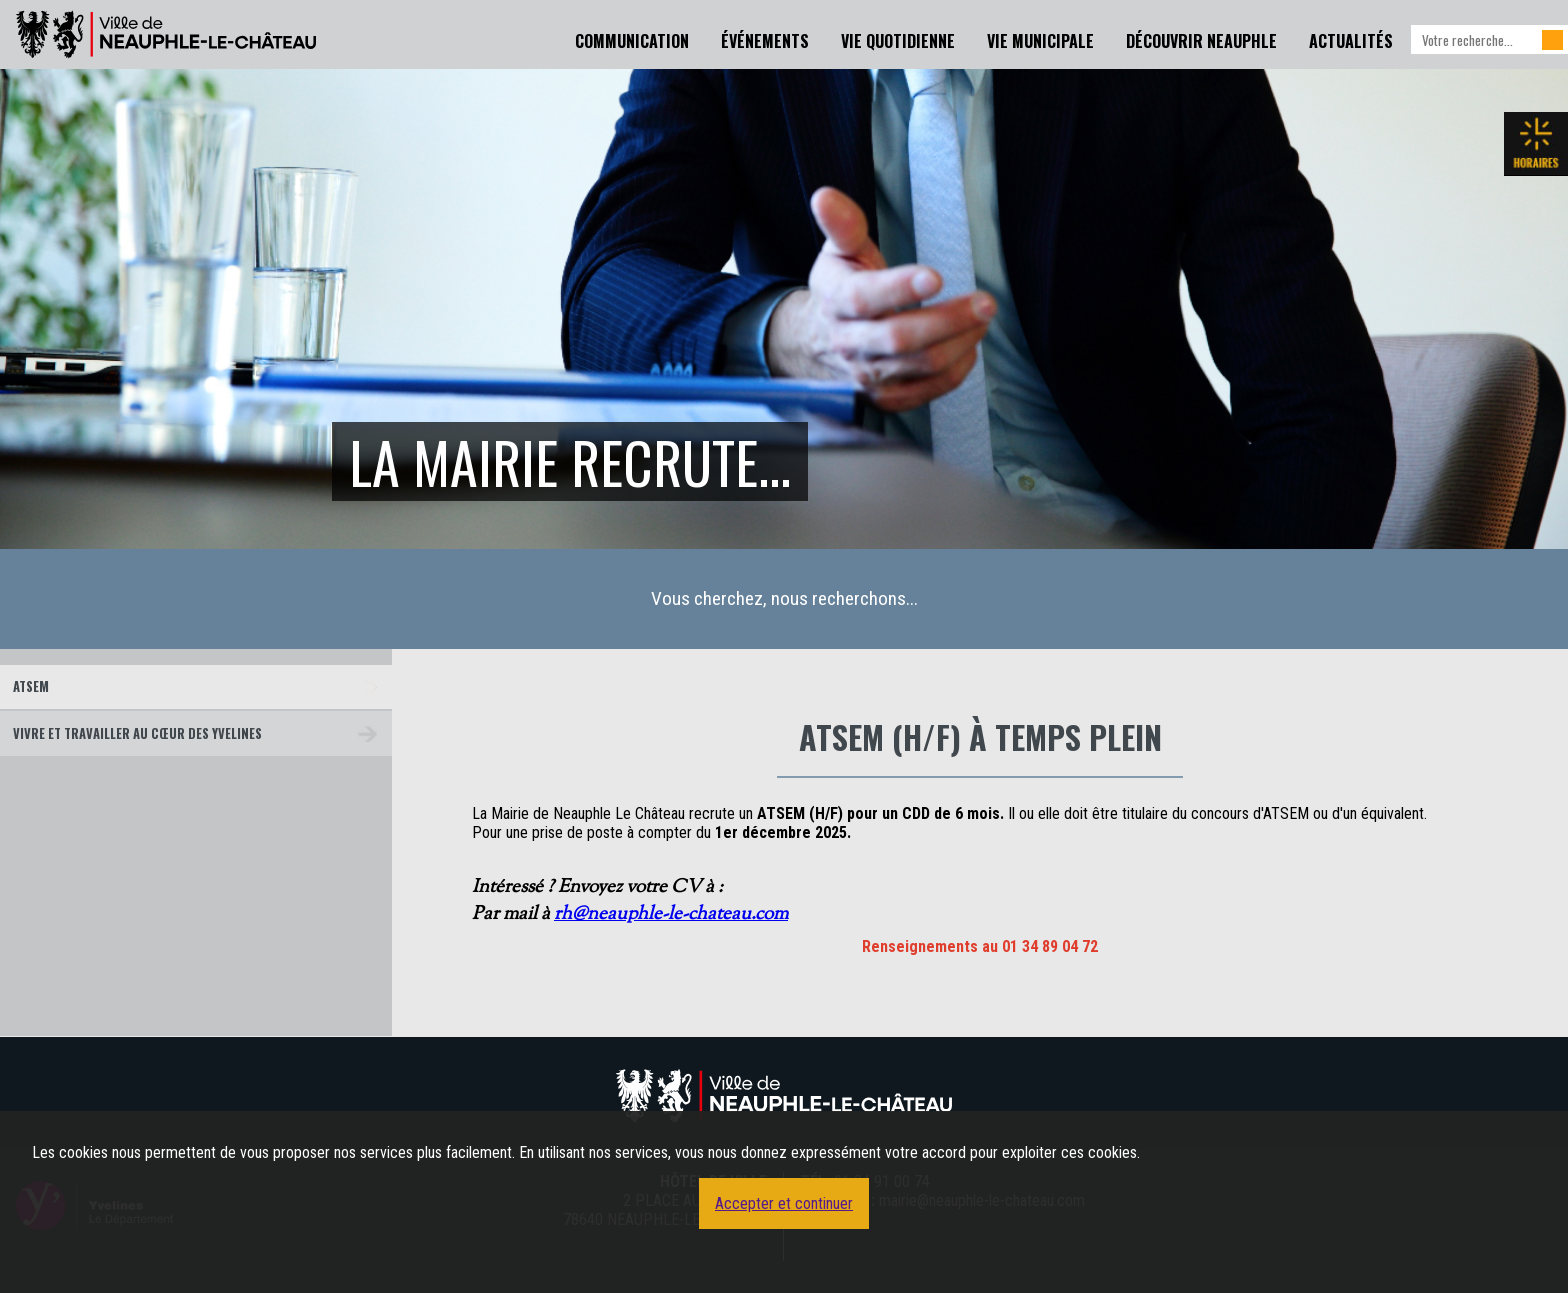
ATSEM (31, 686)
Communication (632, 41)
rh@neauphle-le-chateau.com (671, 914)
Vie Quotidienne (898, 41)
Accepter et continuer (784, 1203)
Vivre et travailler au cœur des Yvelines (137, 733)
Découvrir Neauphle (1201, 41)
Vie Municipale (1040, 41)
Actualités (1351, 41)
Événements (765, 41)
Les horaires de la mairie (1536, 144)
